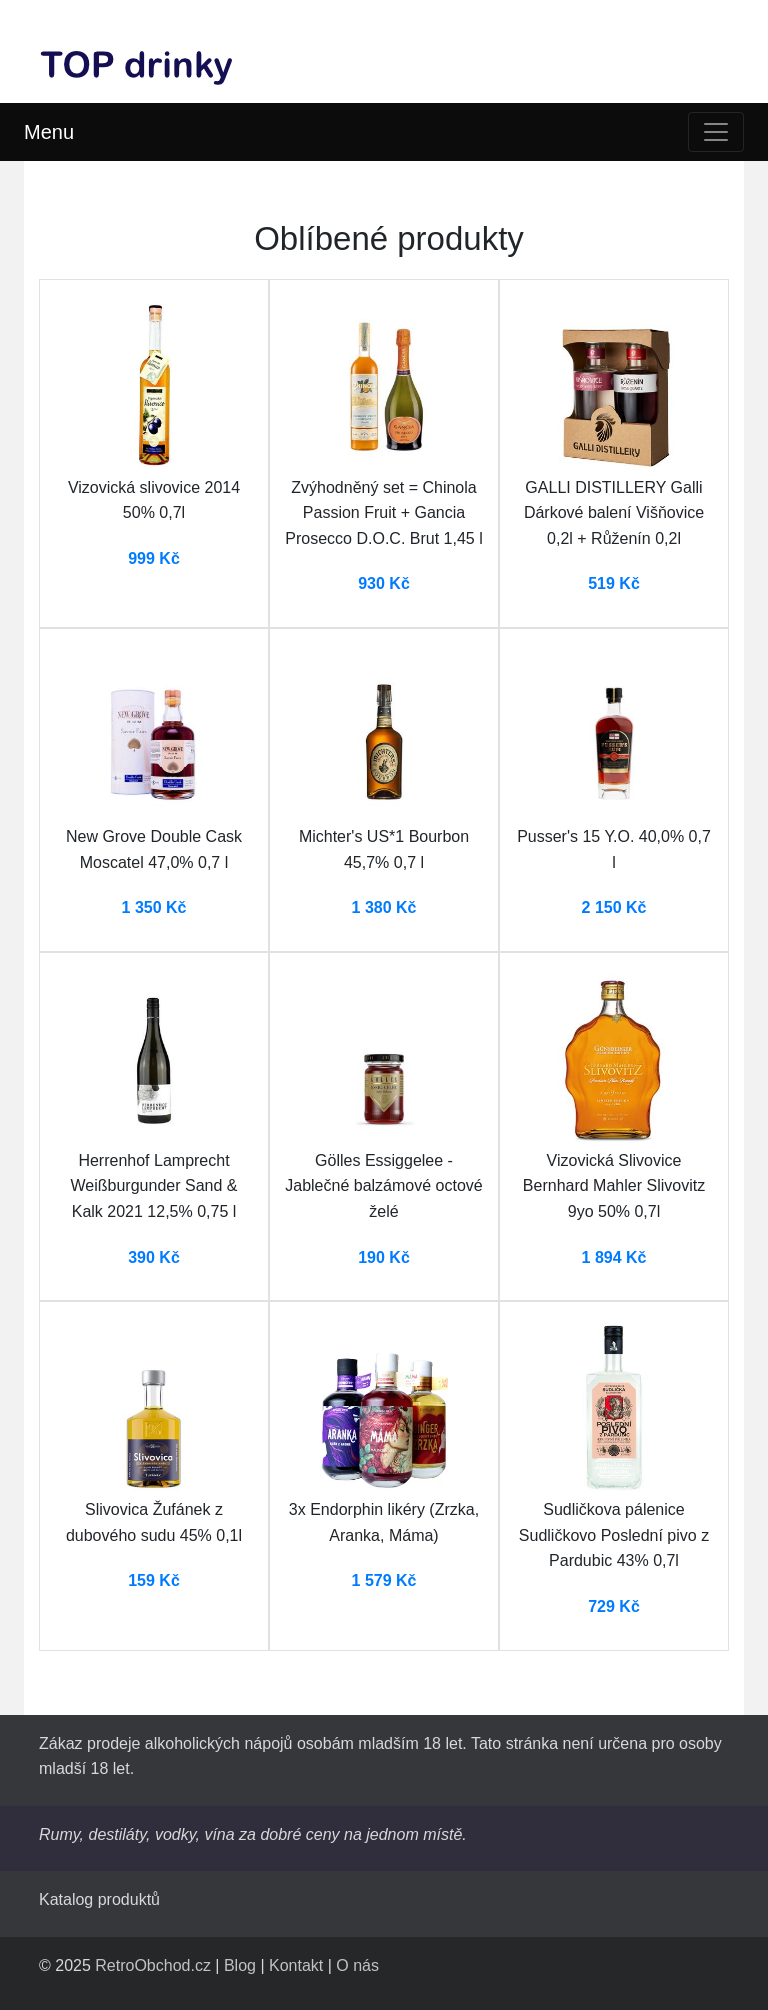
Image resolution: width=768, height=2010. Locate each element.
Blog (240, 1965)
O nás (357, 1965)
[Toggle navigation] (716, 132)
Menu (49, 132)
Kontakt (296, 1965)
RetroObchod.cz (153, 1965)
